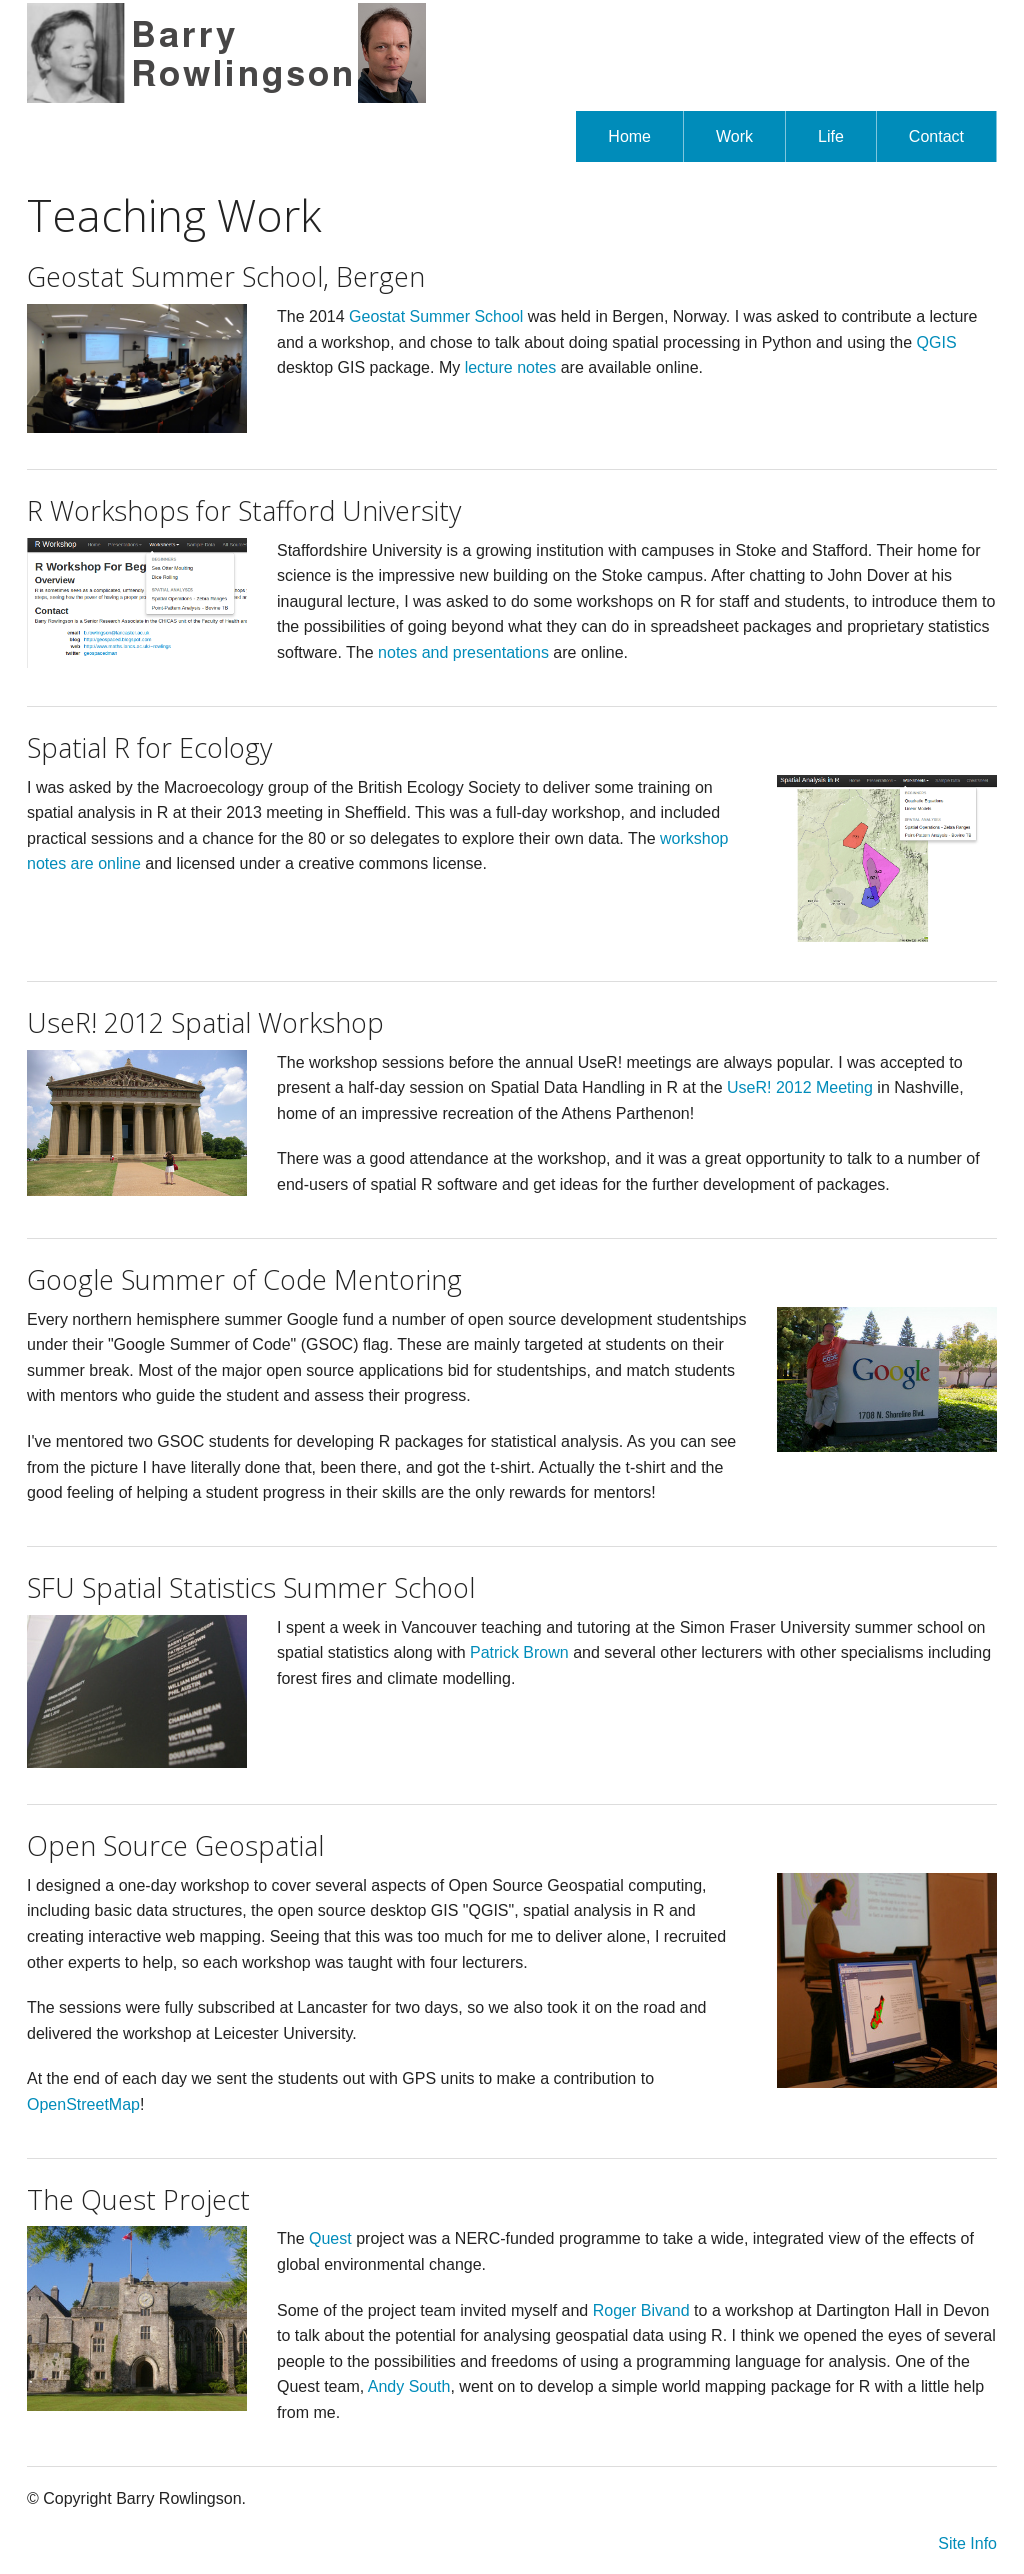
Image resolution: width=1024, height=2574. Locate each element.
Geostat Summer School (436, 316)
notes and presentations (463, 652)
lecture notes (511, 367)
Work (734, 136)
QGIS (937, 342)
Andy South (409, 2386)
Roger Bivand (641, 2310)
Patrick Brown (519, 1652)
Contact (936, 136)
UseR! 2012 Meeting (800, 1087)
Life (831, 136)
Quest (330, 2238)
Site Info (967, 2543)
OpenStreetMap (83, 2104)
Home (629, 136)
